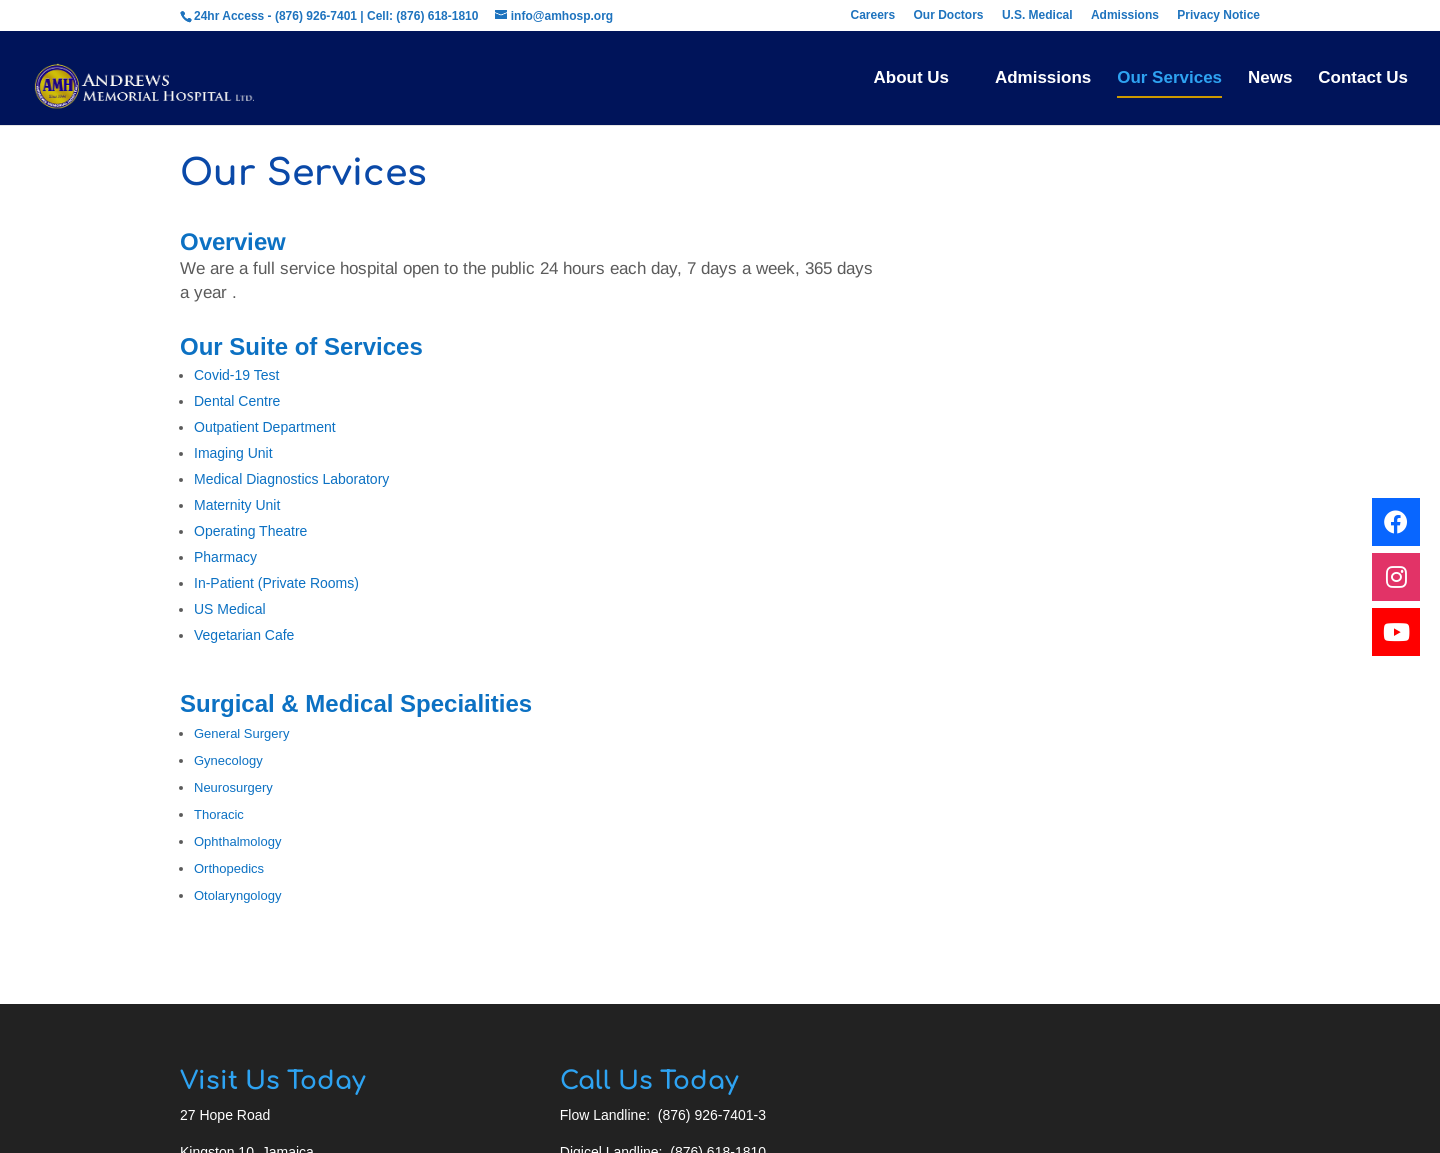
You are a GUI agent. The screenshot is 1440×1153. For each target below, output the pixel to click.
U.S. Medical (1037, 13)
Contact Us (1363, 77)
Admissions (1125, 13)
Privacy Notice (1218, 13)
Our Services (1169, 77)
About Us (911, 77)
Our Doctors (949, 13)
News (1270, 77)
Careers (872, 13)
